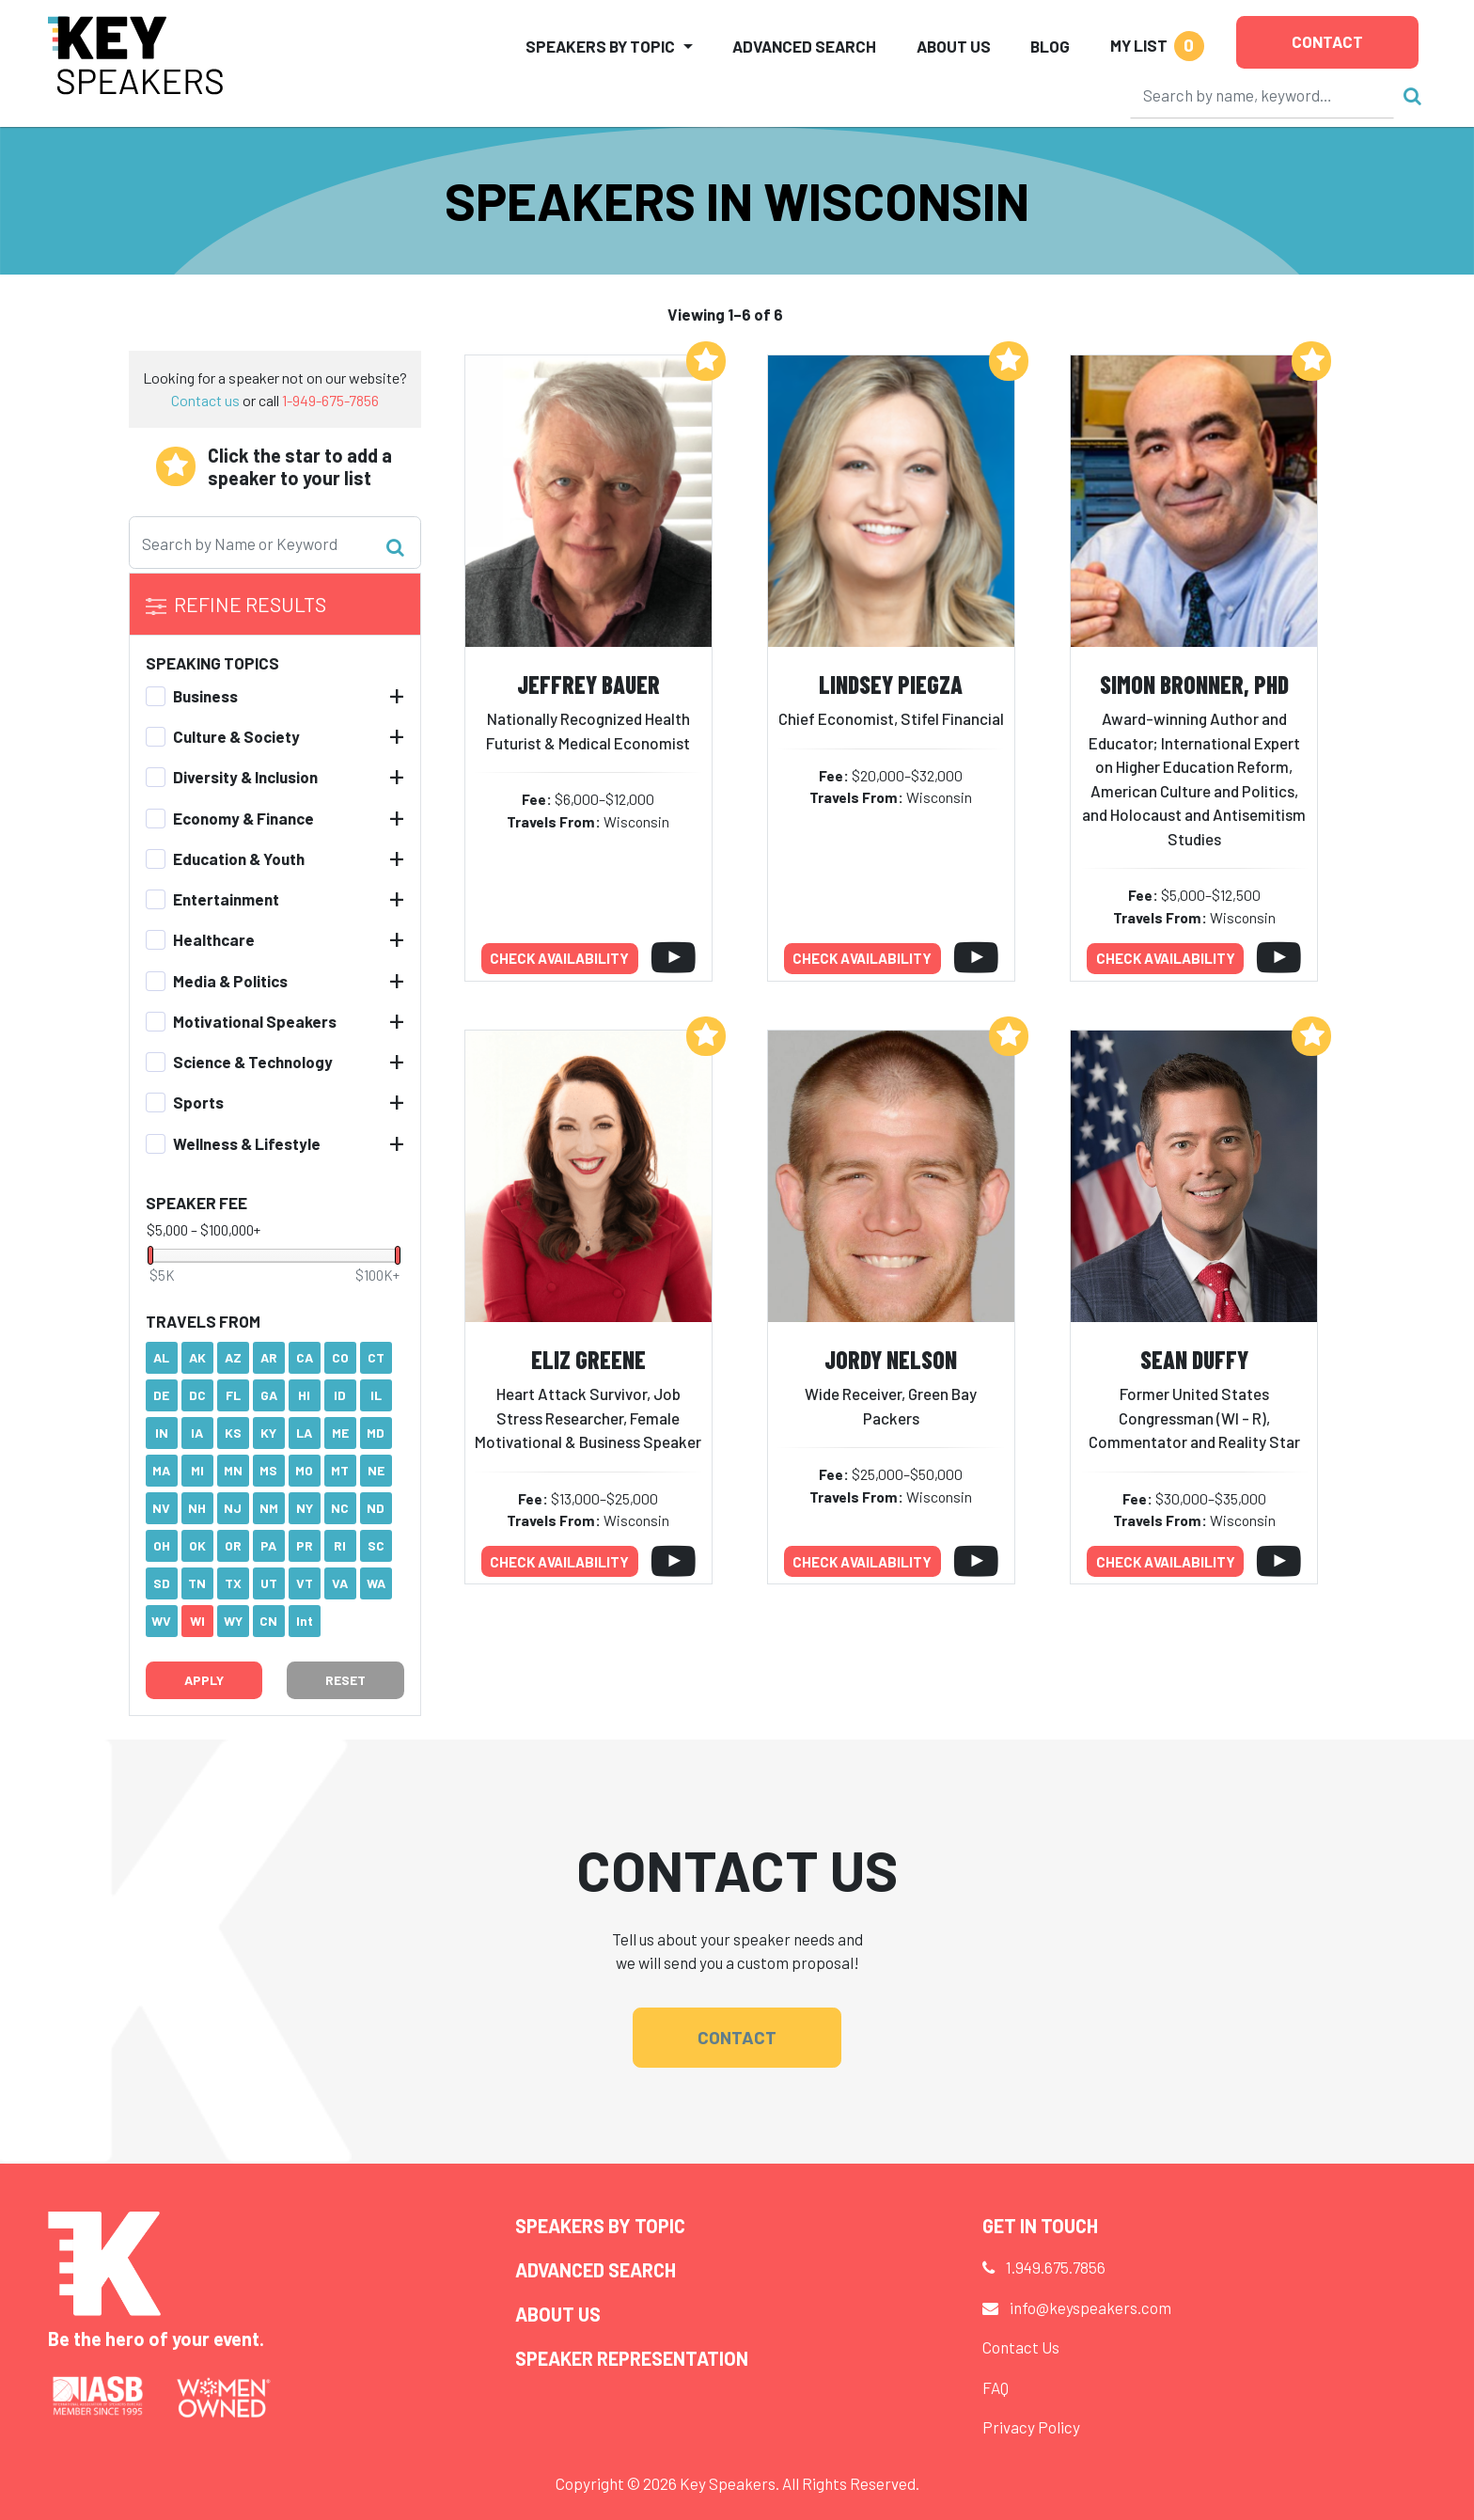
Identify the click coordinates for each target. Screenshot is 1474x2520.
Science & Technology (253, 1061)
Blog (1050, 46)
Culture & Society (236, 736)
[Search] (1262, 94)
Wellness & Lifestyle (247, 1143)
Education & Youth (239, 858)
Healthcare (214, 939)
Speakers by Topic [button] (600, 46)
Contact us (205, 400)
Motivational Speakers (255, 1021)
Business (205, 695)
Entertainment (226, 899)
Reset (345, 1680)
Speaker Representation (631, 2358)
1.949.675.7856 (1056, 2267)
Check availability (559, 958)
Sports (198, 1102)
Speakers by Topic (600, 2225)
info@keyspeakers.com (1090, 2307)
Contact (1327, 41)
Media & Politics (230, 980)
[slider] (150, 1255)
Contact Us (1020, 2347)
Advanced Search (804, 46)
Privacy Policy (1031, 2427)
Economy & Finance (243, 818)
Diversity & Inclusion (245, 776)
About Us (954, 46)
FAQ (995, 2387)
